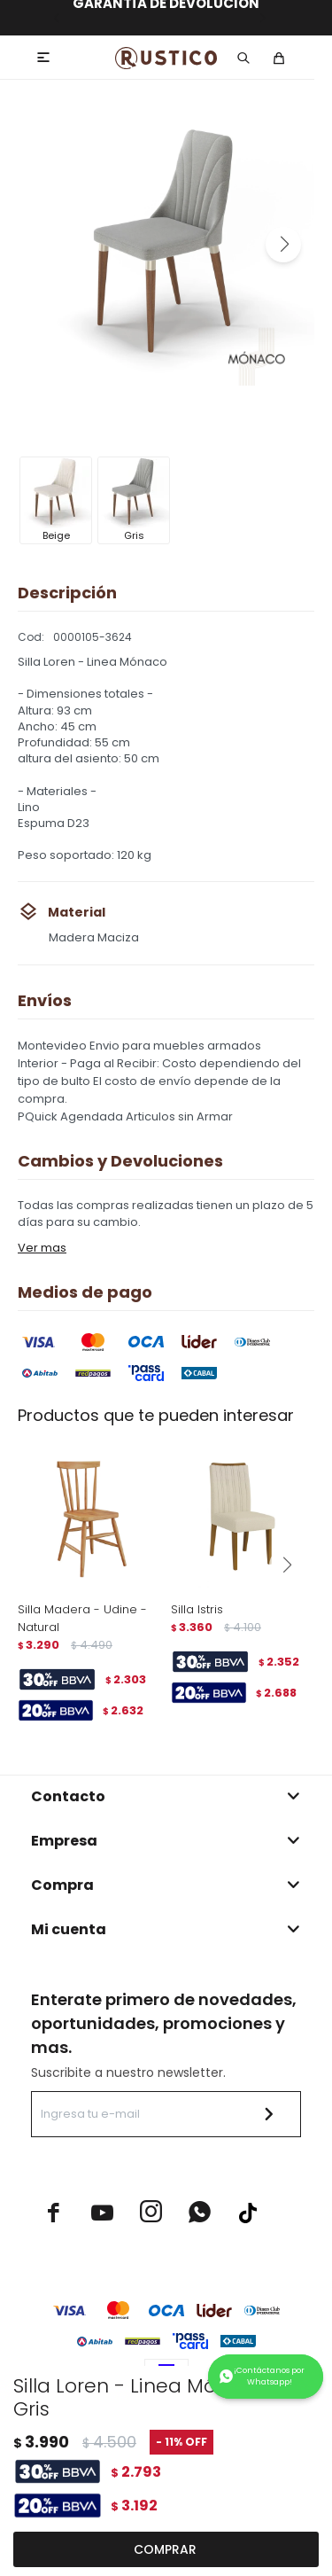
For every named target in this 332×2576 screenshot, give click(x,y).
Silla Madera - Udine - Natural (82, 1618)
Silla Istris (197, 1609)
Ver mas (42, 1247)
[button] (283, 244)
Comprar (165, 2549)
